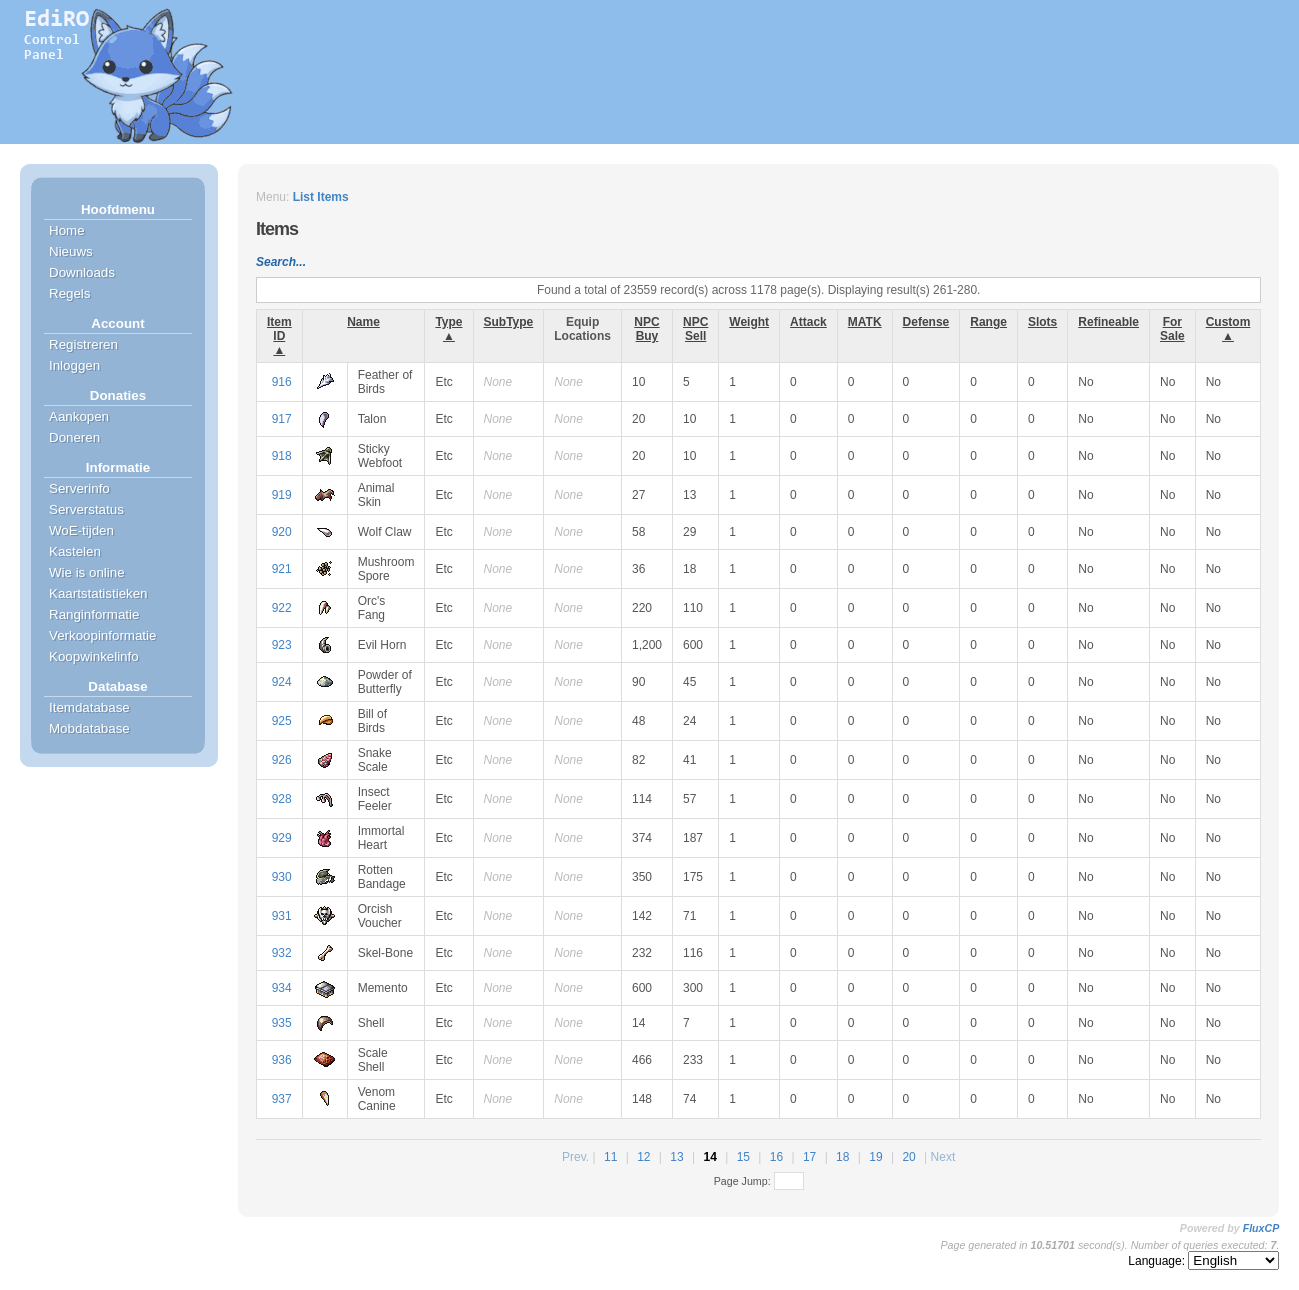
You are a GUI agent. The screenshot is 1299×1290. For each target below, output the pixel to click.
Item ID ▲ (279, 336)
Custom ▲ (1228, 329)
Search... (281, 262)
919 (282, 495)
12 (643, 1157)
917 (282, 419)
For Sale (1172, 329)
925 (282, 721)
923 (282, 645)
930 (282, 877)
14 (709, 1157)
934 (282, 988)
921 (282, 569)
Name (363, 322)
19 (875, 1157)
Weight (749, 322)
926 (282, 760)
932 (282, 953)
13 (676, 1157)
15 (743, 1157)
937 (282, 1099)
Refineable (1108, 322)
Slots (1042, 322)
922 (282, 608)
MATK (865, 322)
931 (282, 916)
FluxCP (1261, 1228)
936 (282, 1060)
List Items (321, 197)
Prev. (575, 1157)
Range (988, 322)
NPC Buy (646, 329)
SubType (509, 322)
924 (282, 682)
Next (943, 1157)
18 (842, 1157)
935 (282, 1023)
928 (282, 799)
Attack (808, 322)
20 (908, 1157)
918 (282, 456)
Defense (926, 322)
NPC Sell (695, 329)
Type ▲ (448, 329)
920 (282, 532)
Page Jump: (759, 1181)
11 (610, 1157)
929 (282, 838)
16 (776, 1157)
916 (282, 382)
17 (809, 1157)
